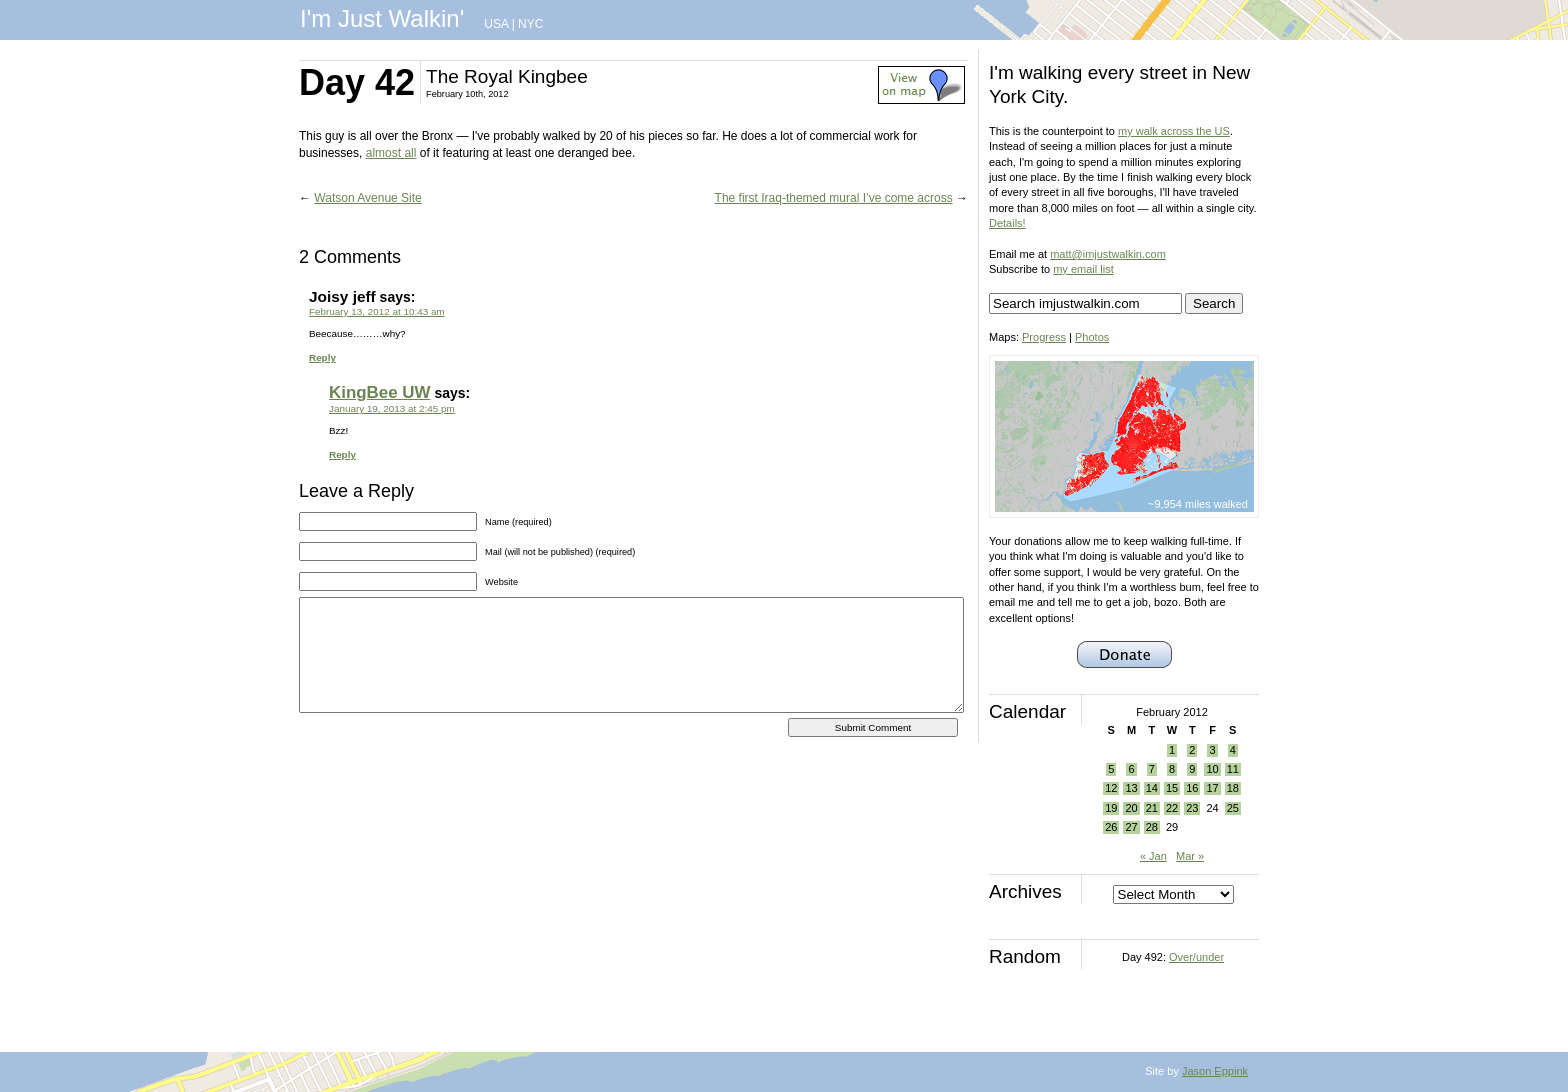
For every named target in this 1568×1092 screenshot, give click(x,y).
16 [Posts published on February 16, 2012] (1192, 788)
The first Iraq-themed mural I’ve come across (834, 198)
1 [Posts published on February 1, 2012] (1172, 750)
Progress (1044, 337)
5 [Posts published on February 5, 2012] (1111, 769)
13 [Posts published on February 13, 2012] (1131, 788)
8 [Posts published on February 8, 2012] (1172, 769)
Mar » (1190, 856)
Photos (1092, 337)
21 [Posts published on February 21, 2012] (1152, 808)
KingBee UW (380, 392)
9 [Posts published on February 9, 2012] (1192, 769)
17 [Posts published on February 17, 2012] (1212, 788)
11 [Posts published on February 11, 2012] (1233, 769)
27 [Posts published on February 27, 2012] (1131, 827)
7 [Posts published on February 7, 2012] (1152, 769)
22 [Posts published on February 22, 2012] (1172, 808)
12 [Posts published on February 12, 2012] (1111, 788)
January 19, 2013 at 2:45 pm (392, 408)
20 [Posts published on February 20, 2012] (1131, 808)
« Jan (1153, 856)
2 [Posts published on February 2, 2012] (1192, 750)
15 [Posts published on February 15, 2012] (1172, 788)
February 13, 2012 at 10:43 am (377, 311)
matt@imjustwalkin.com (1108, 254)
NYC (530, 24)
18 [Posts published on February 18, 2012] (1233, 788)
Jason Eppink (1215, 1071)
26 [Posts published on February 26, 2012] (1111, 827)
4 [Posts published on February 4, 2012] (1233, 750)
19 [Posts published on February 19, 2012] (1111, 808)
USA (496, 24)
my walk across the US (1174, 131)
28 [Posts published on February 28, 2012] (1152, 827)
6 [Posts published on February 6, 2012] (1131, 769)
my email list (1083, 269)
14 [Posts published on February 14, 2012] (1152, 788)
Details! (1007, 223)
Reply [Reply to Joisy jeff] (322, 357)
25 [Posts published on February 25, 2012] (1233, 808)
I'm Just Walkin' (382, 18)
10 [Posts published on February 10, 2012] (1212, 769)
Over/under (1196, 957)
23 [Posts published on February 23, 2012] (1192, 808)
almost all (391, 153)
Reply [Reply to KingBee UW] (342, 454)
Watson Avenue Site (367, 198)
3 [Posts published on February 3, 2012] (1212, 750)
